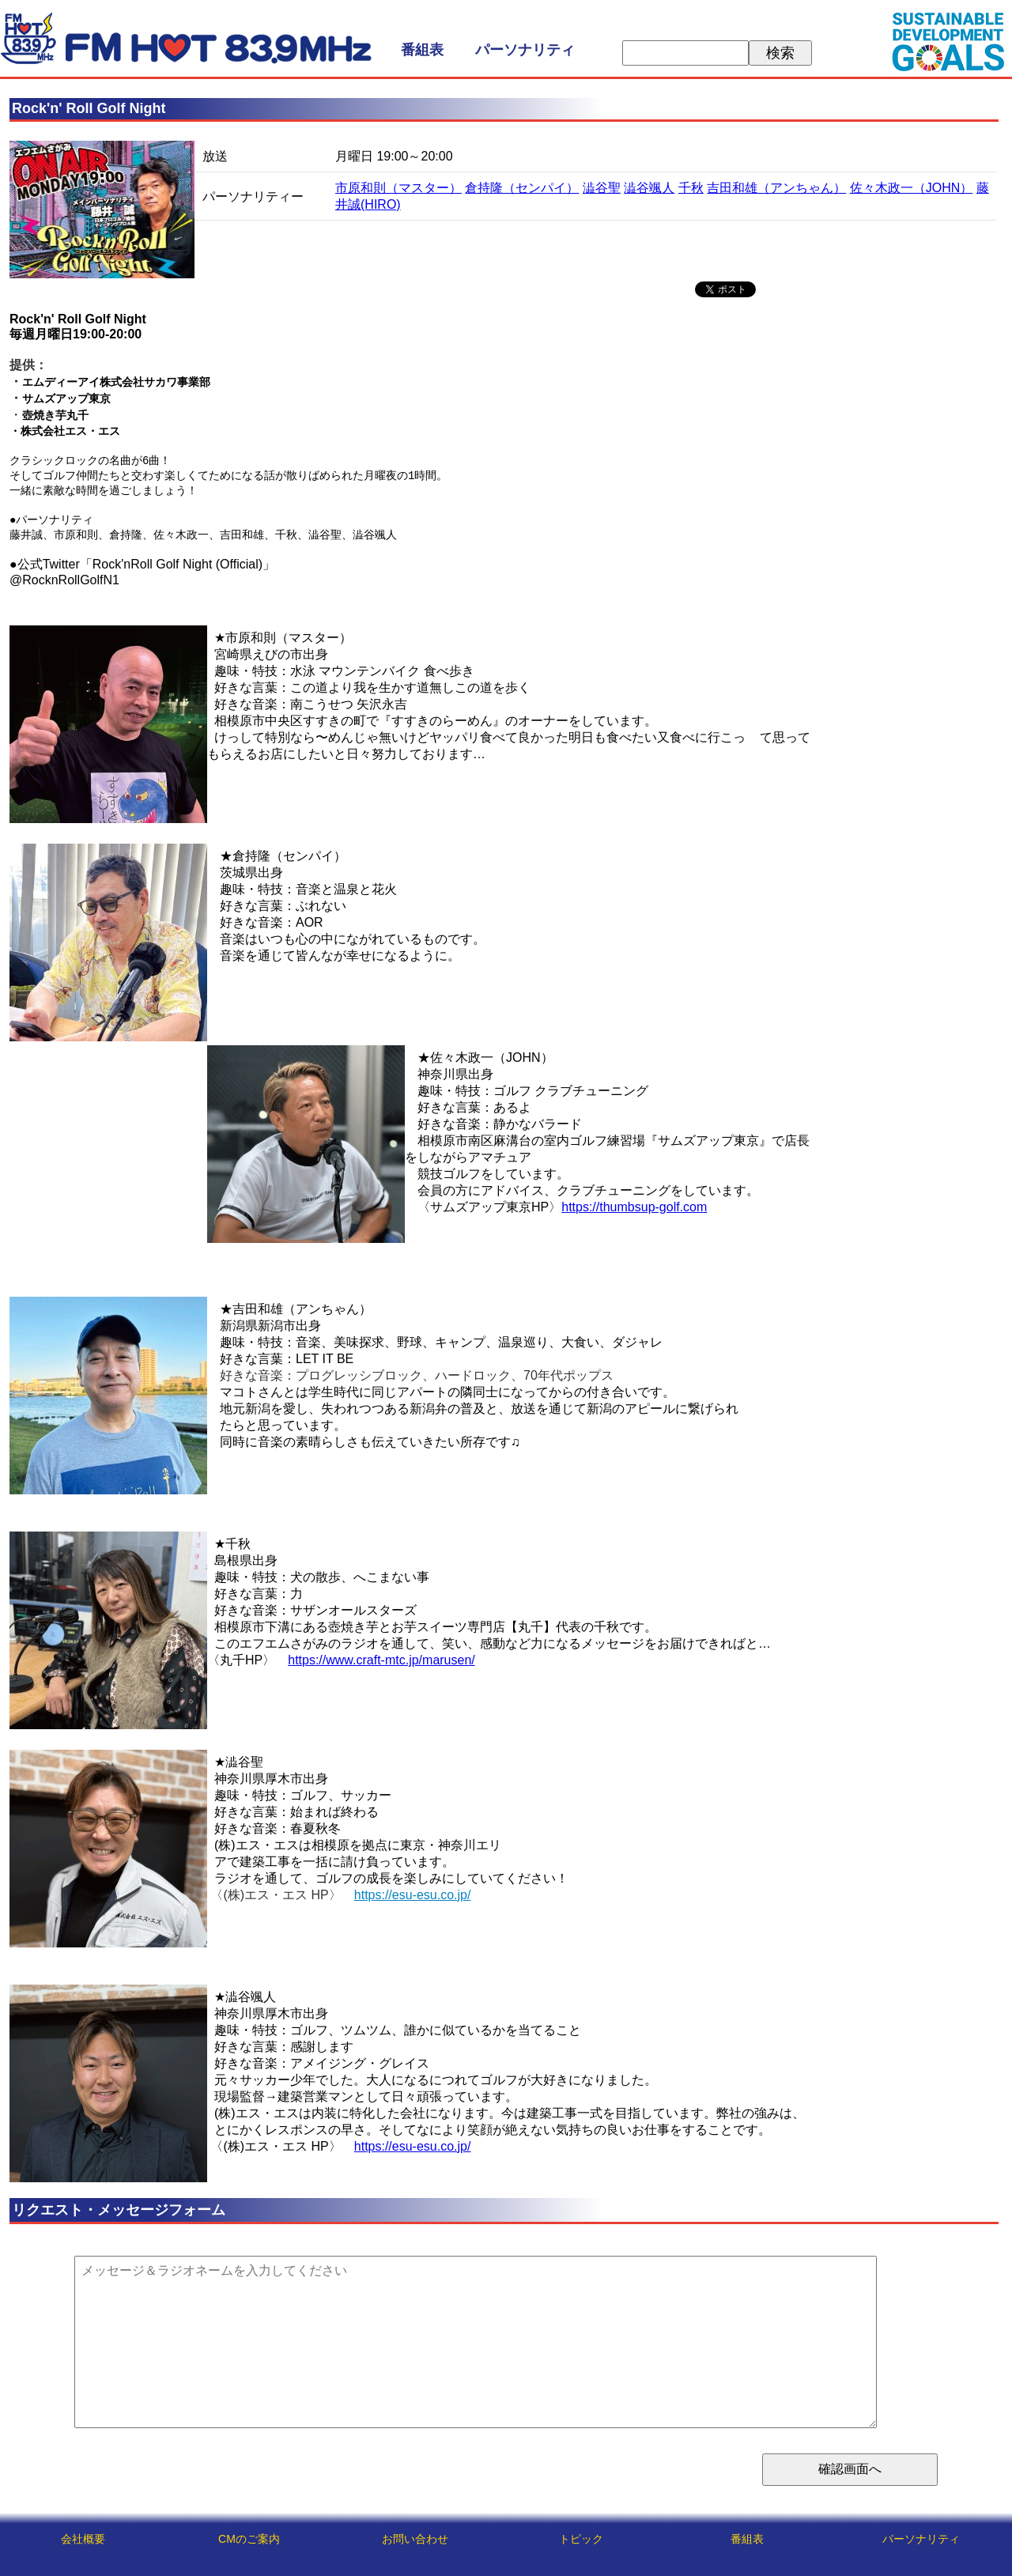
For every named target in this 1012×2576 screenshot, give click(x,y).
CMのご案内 (249, 2539)
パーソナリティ (525, 50)
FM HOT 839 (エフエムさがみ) (186, 38)
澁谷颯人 (649, 188)
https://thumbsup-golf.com (634, 1211)
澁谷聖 (602, 188)
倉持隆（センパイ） (522, 188)
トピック (581, 2539)
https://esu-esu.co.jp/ (412, 1899)
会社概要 (83, 2539)
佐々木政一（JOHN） (911, 188)
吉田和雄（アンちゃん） (776, 188)
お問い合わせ (415, 2539)
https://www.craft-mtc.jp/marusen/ (381, 1664)
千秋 (691, 188)
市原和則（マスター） (398, 188)
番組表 (422, 50)
